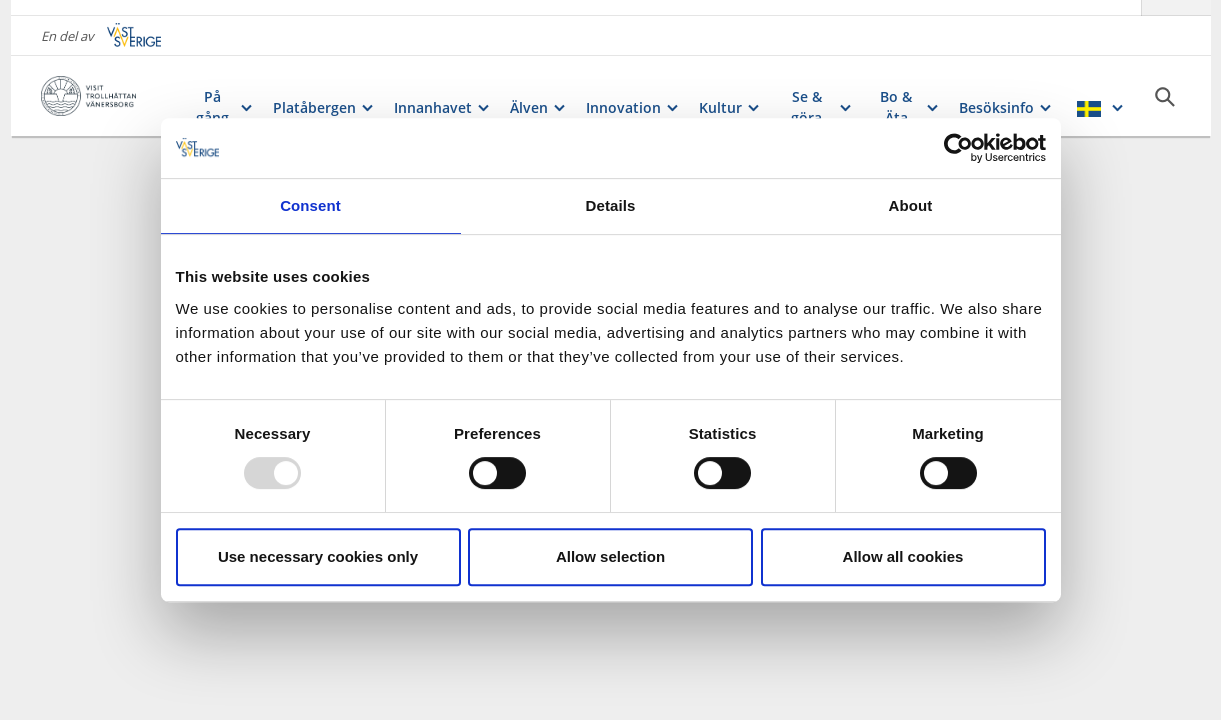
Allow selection (610, 556)
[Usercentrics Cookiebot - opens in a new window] (958, 148)
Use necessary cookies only (318, 556)
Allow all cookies (903, 556)
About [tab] (911, 205)
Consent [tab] (310, 205)
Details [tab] (611, 205)
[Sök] (1165, 81)
